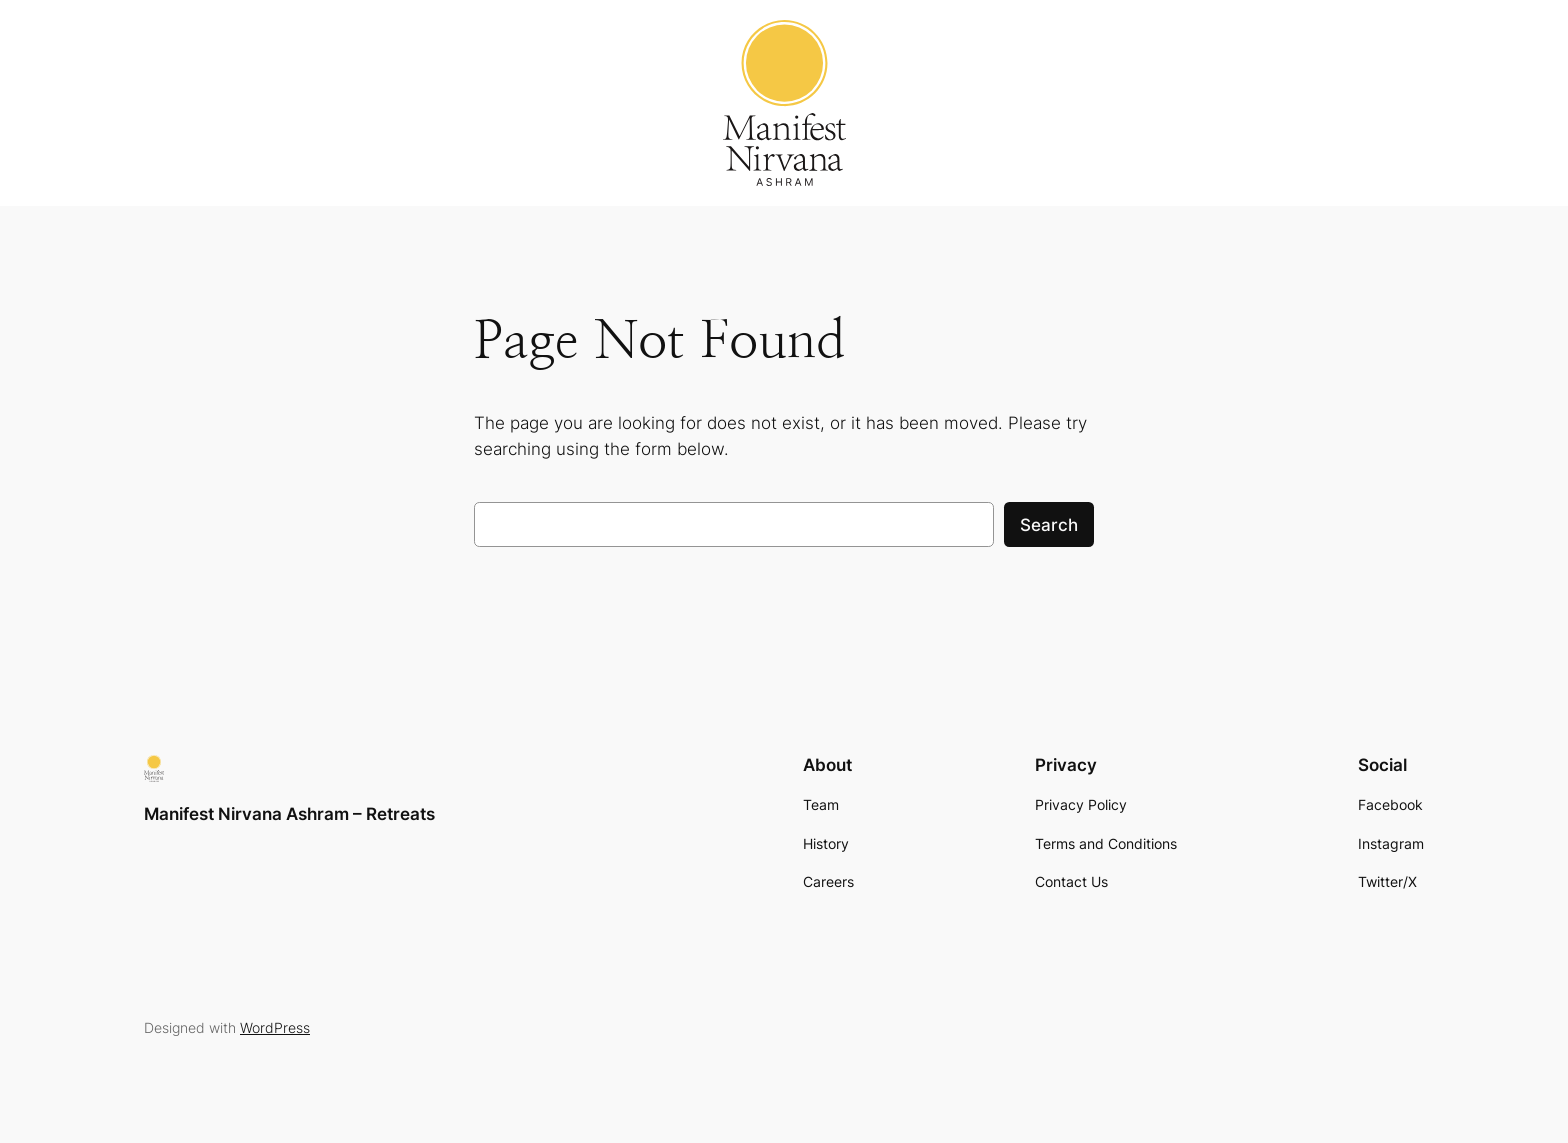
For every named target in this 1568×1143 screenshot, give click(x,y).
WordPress (275, 1027)
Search (1049, 525)
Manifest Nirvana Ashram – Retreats (289, 814)
